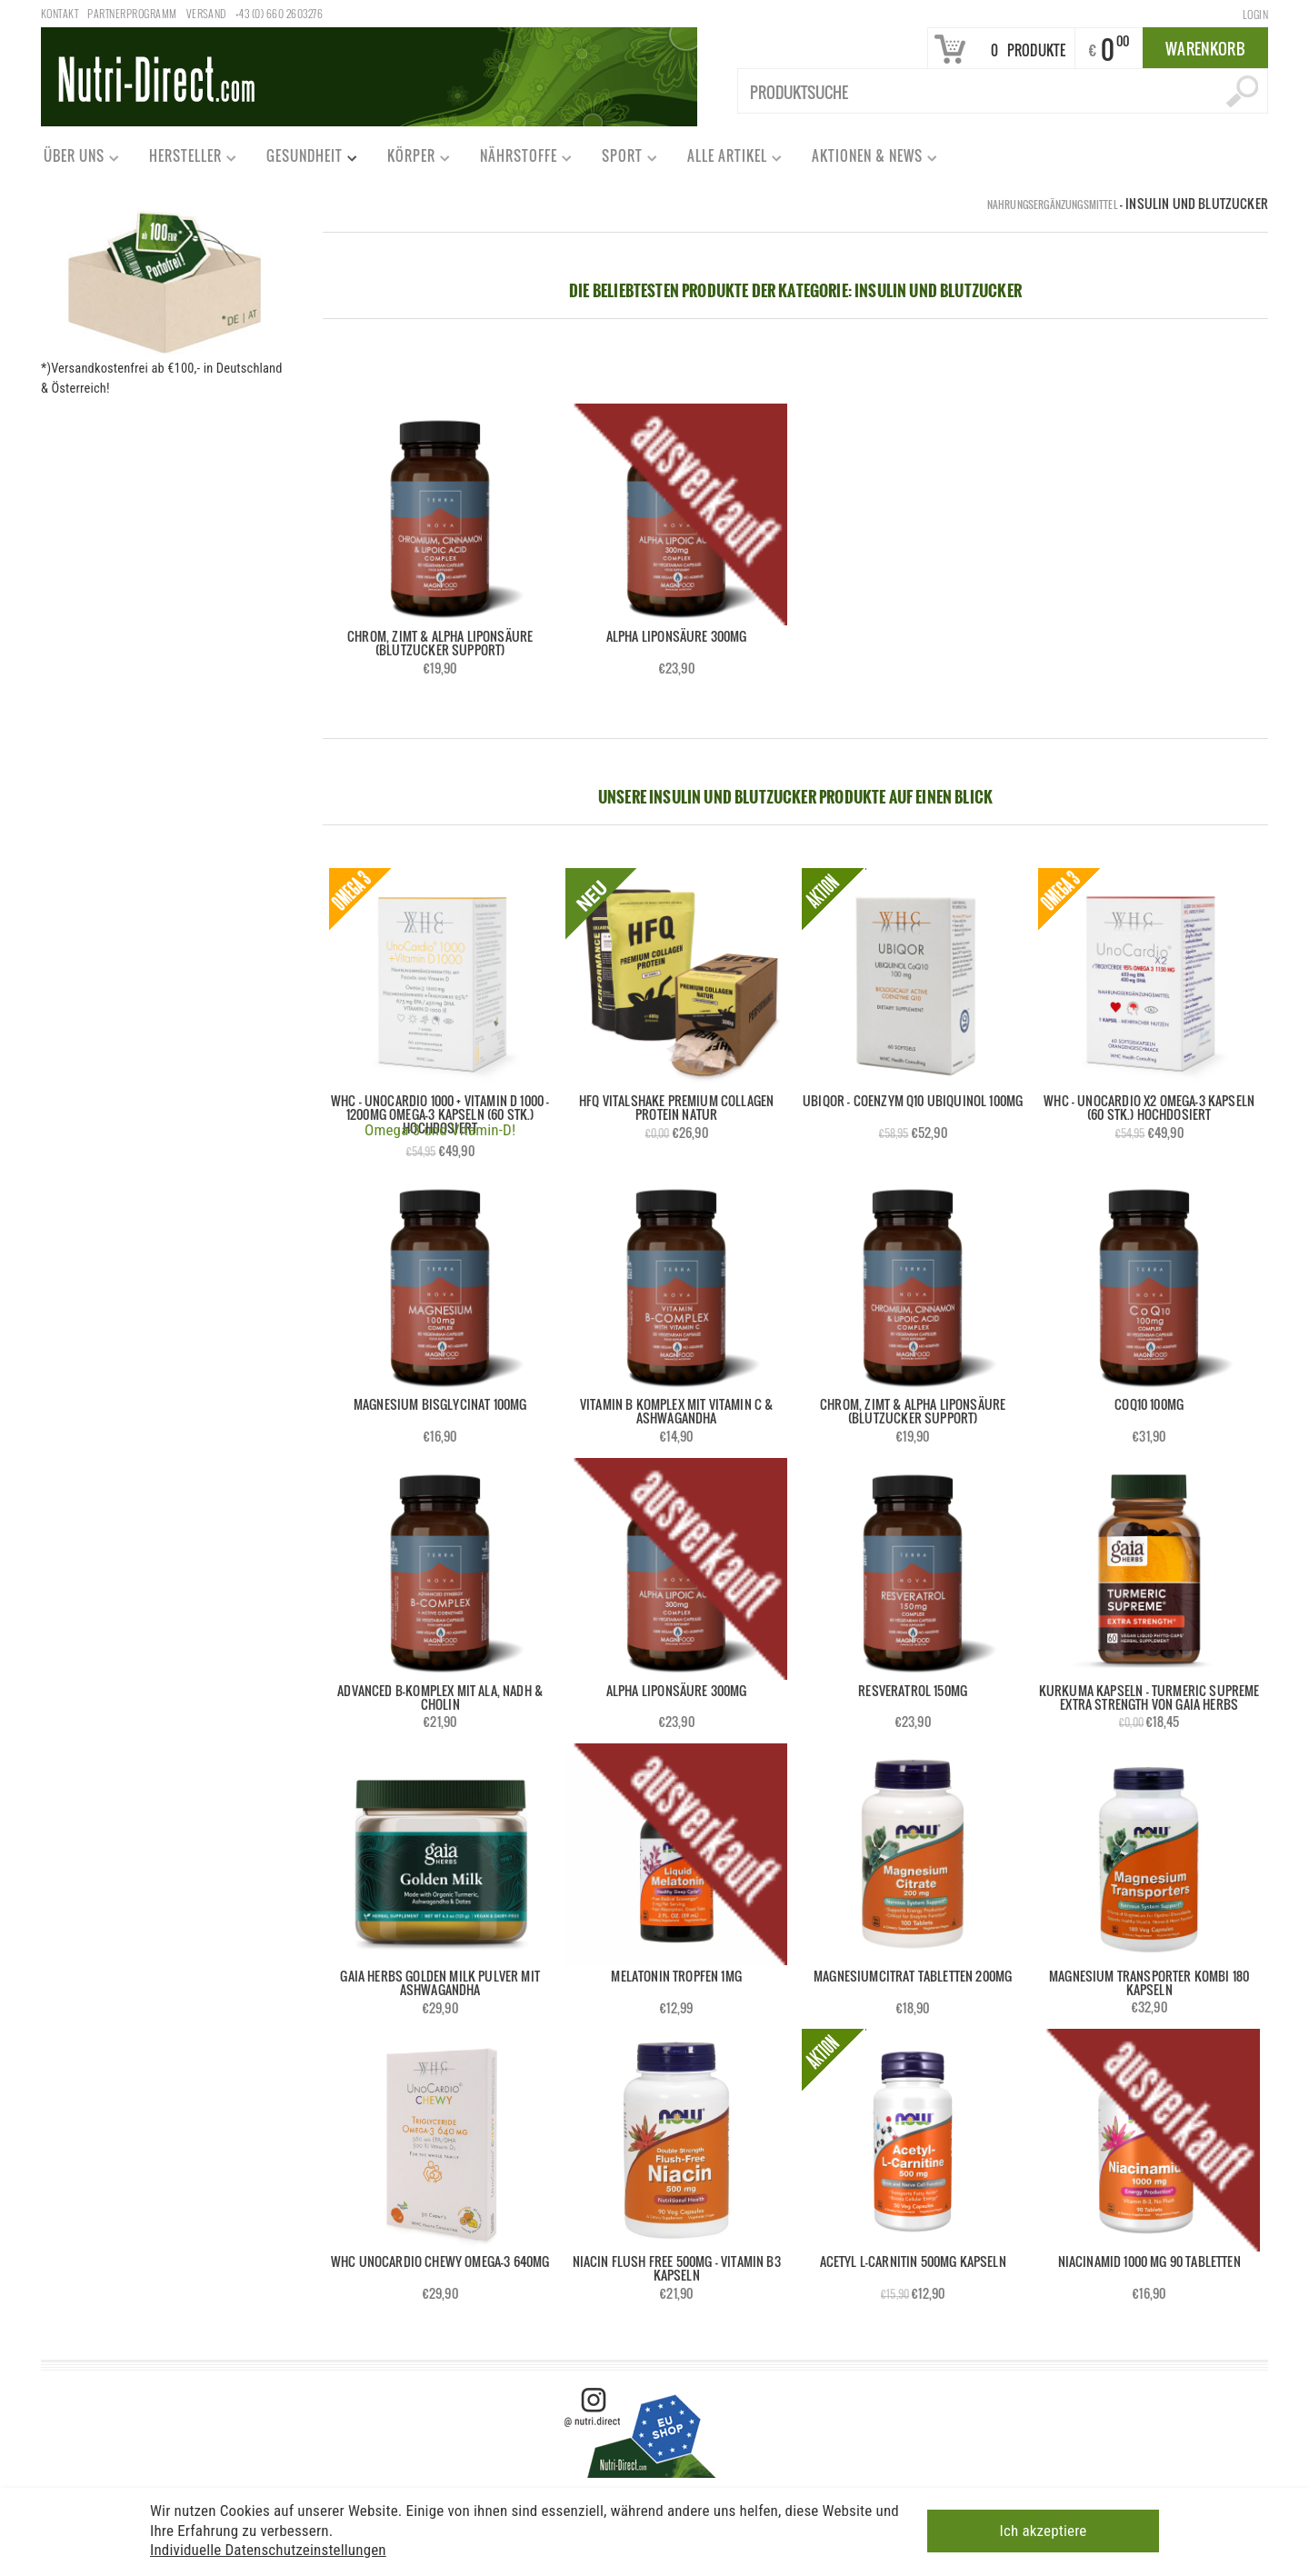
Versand (206, 13)
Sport (621, 159)
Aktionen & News (866, 159)
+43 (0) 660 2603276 (279, 13)
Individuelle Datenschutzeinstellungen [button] (268, 2550)
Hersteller (184, 159)
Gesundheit (303, 159)
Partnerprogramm (131, 13)
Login (1255, 14)
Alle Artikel (726, 159)
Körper (410, 159)
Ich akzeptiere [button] (1043, 2530)
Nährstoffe (518, 159)
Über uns (73, 159)
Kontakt (59, 13)
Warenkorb (1205, 48)
